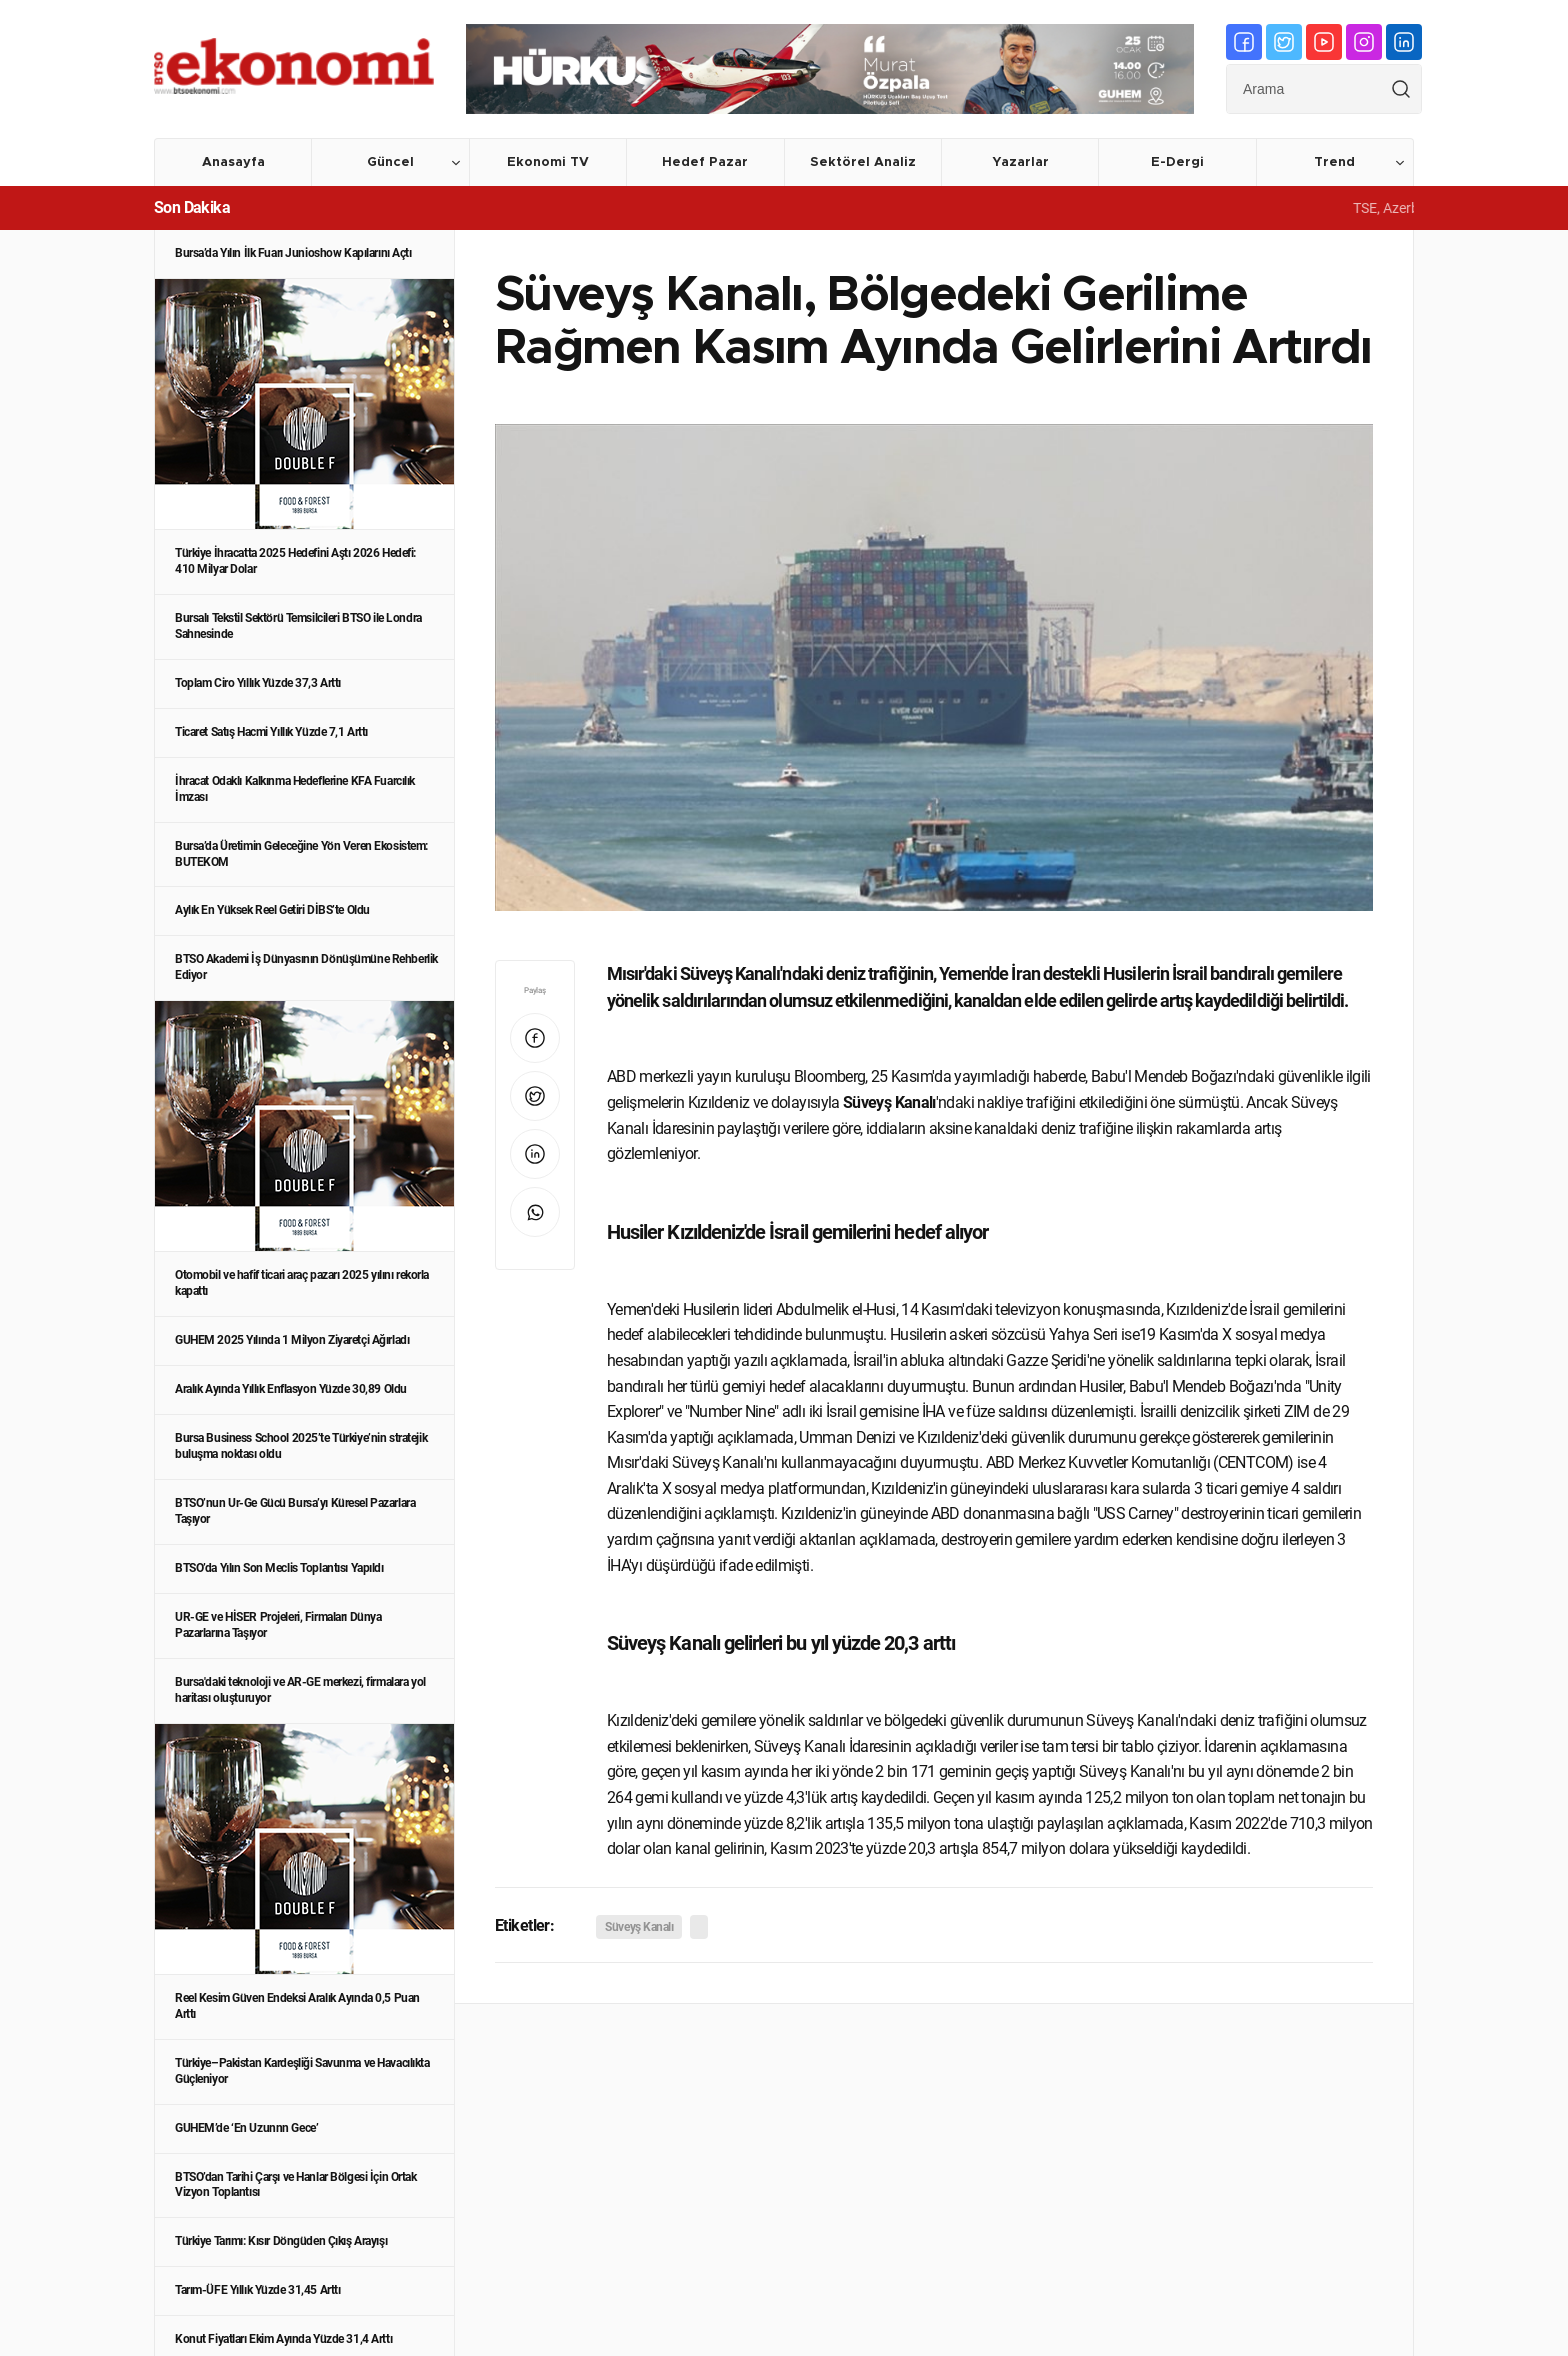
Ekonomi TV (548, 162)
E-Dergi (1177, 162)
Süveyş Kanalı (639, 1927)
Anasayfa (233, 162)
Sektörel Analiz (863, 162)
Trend (1334, 162)
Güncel (390, 162)
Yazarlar (1020, 162)
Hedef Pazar (705, 162)
